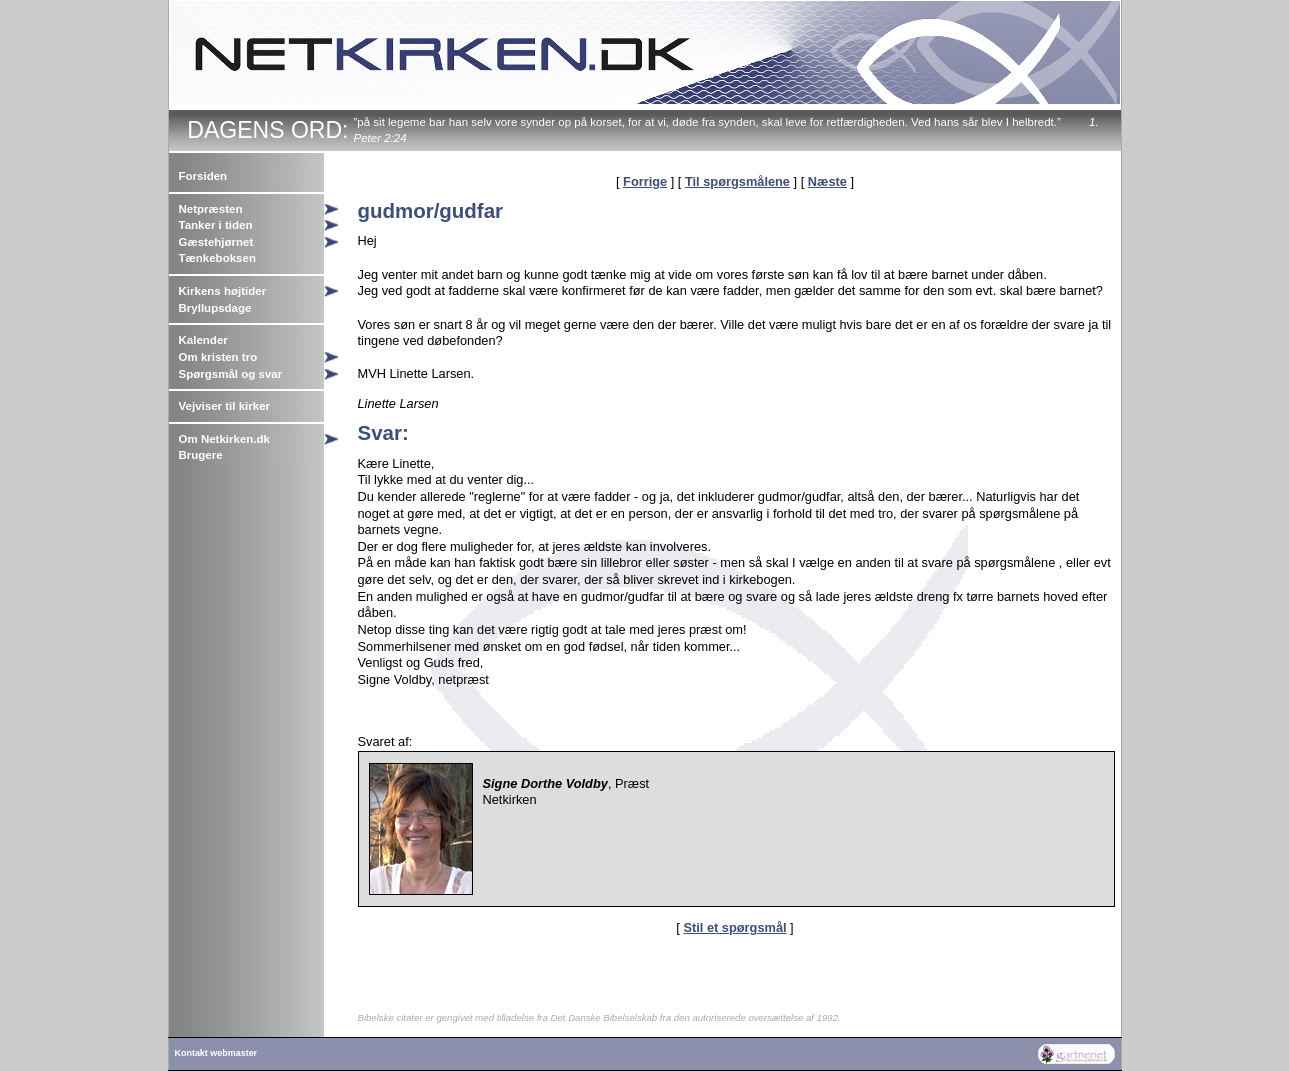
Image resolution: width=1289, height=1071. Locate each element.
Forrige (645, 181)
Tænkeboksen (217, 258)
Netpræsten (211, 209)
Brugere (201, 455)
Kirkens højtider (223, 291)
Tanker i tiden (216, 225)
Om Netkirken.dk (225, 439)
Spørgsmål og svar (231, 374)
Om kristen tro (218, 357)
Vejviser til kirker (225, 406)
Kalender (203, 340)
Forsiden (203, 176)
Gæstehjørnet (216, 242)
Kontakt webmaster (216, 1053)
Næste (827, 181)
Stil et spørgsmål (734, 927)
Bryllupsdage (215, 308)
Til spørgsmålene (737, 181)
